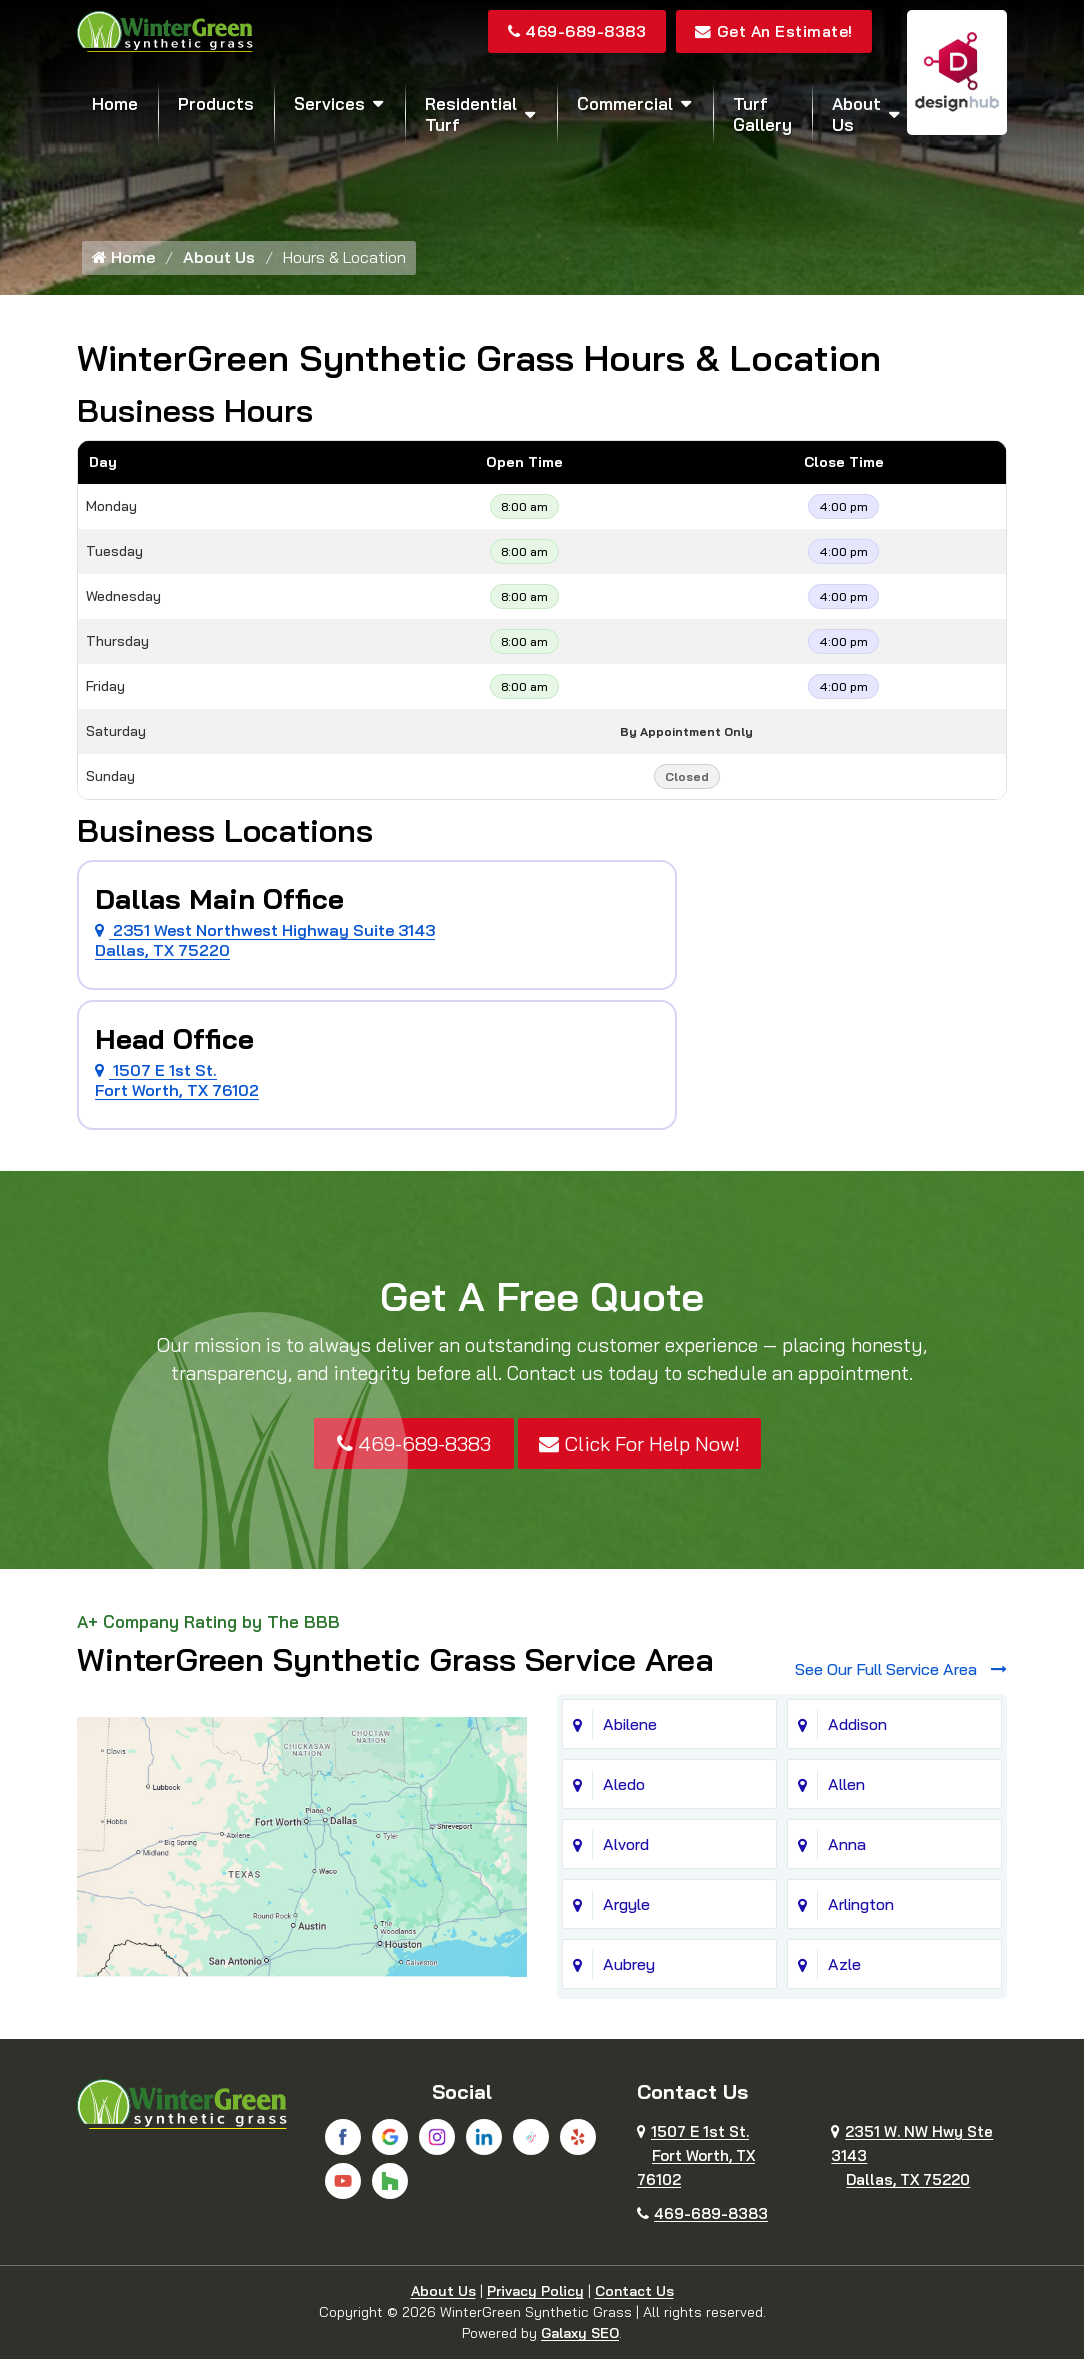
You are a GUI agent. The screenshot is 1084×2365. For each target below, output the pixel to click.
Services (329, 104)
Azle (844, 1970)
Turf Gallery (762, 115)
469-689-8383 (569, 32)
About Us (856, 115)
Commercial (625, 104)
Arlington (861, 1910)
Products (216, 104)
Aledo (624, 1790)
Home (115, 104)
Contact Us (634, 2297)
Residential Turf (471, 115)
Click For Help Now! (639, 1448)
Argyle (626, 1910)
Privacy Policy (535, 2297)
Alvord (626, 1850)
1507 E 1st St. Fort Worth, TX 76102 (177, 1085)
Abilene (630, 1730)
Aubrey (629, 1970)
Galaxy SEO (580, 2339)
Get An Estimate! (772, 32)
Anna (847, 1850)
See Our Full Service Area (901, 1675)
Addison (857, 1730)
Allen (846, 1790)
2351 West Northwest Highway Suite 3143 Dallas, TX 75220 (265, 945)
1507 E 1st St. (696, 2161)
